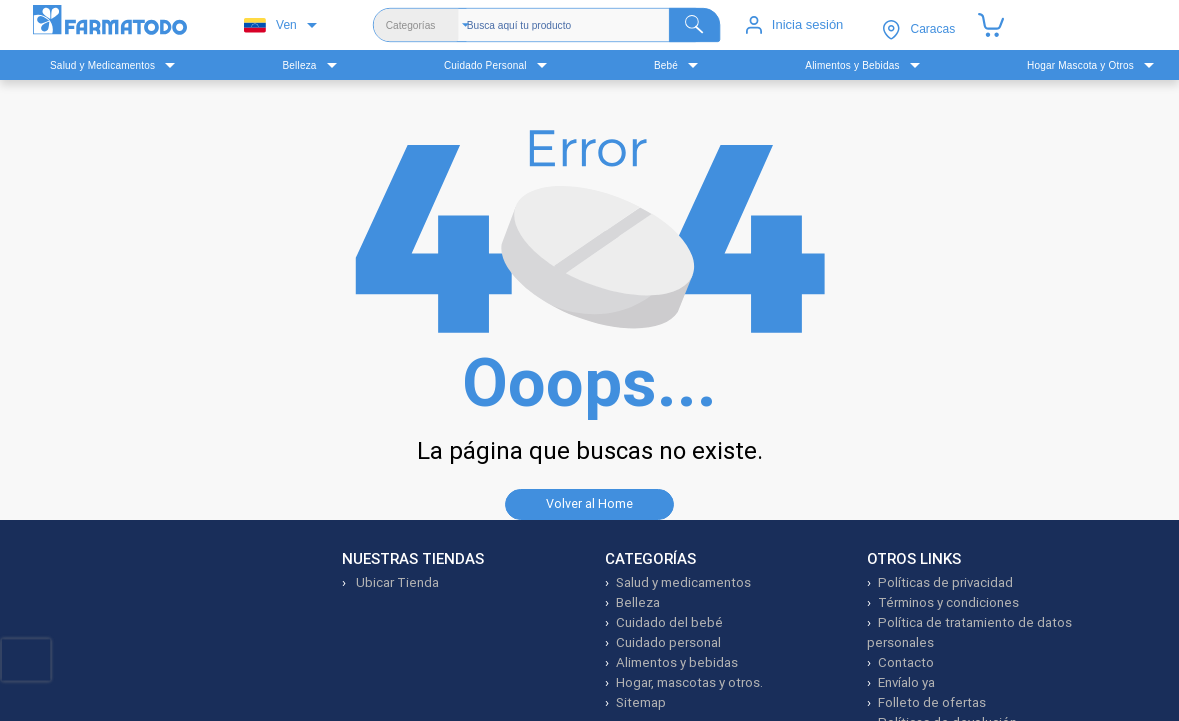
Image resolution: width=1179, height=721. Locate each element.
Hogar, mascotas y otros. (689, 682)
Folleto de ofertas (932, 702)
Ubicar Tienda (396, 582)
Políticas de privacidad (945, 582)
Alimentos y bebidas (677, 662)
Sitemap (641, 702)
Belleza (638, 602)
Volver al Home (589, 503)
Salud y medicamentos (683, 582)
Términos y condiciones (948, 602)
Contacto (906, 662)
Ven (270, 25)
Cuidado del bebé (669, 622)
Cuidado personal (668, 642)
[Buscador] (593, 25)
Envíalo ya (906, 682)
